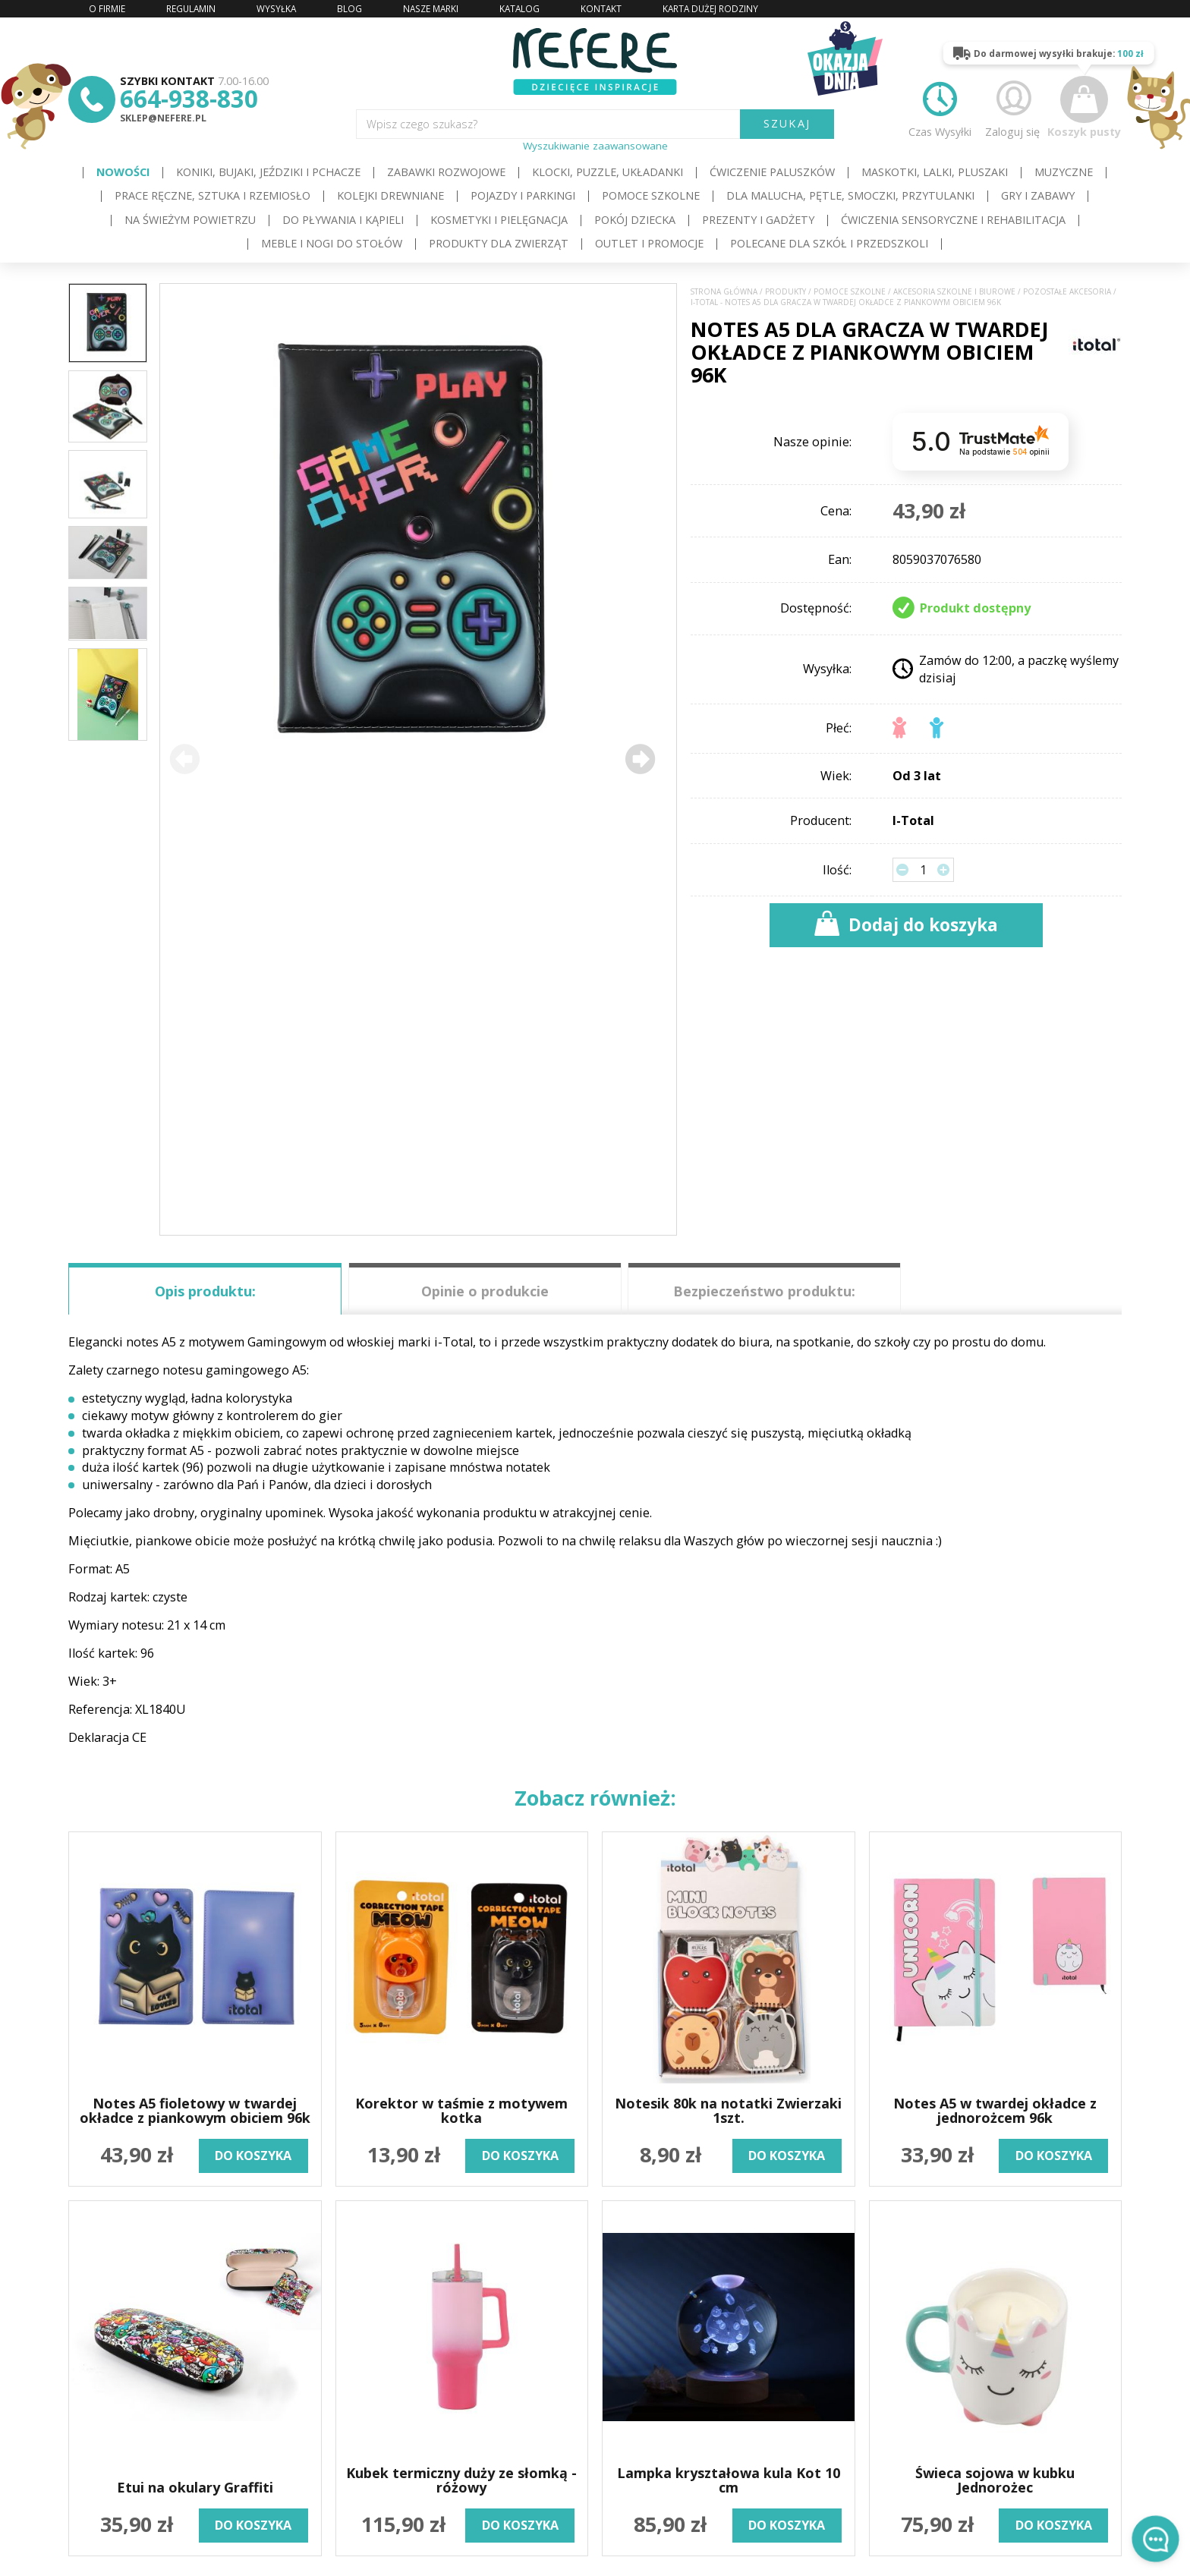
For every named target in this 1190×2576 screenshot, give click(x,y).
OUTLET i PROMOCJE (649, 243)
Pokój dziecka (634, 220)
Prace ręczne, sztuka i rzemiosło (212, 195)
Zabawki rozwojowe (446, 172)
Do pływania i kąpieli (343, 220)
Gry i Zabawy (1038, 195)
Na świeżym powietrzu (190, 220)
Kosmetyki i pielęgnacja (499, 220)
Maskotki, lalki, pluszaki (934, 172)
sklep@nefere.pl (163, 118)
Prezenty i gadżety (758, 220)
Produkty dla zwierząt (498, 243)
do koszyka (253, 2155)
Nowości (123, 172)
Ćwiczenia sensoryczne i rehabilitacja (953, 220)
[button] (640, 759)
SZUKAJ (787, 123)
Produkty (785, 292)
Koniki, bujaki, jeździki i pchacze (268, 172)
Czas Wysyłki (939, 107)
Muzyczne (1063, 172)
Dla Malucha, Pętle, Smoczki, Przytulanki (850, 195)
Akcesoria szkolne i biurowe (954, 292)
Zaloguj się (1012, 107)
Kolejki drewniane (390, 195)
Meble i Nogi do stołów (331, 243)
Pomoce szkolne (651, 195)
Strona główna (724, 292)
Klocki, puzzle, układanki (607, 172)
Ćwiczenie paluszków (772, 172)
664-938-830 (189, 98)
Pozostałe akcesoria (1067, 292)
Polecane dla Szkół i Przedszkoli (829, 243)
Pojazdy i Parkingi (523, 195)
